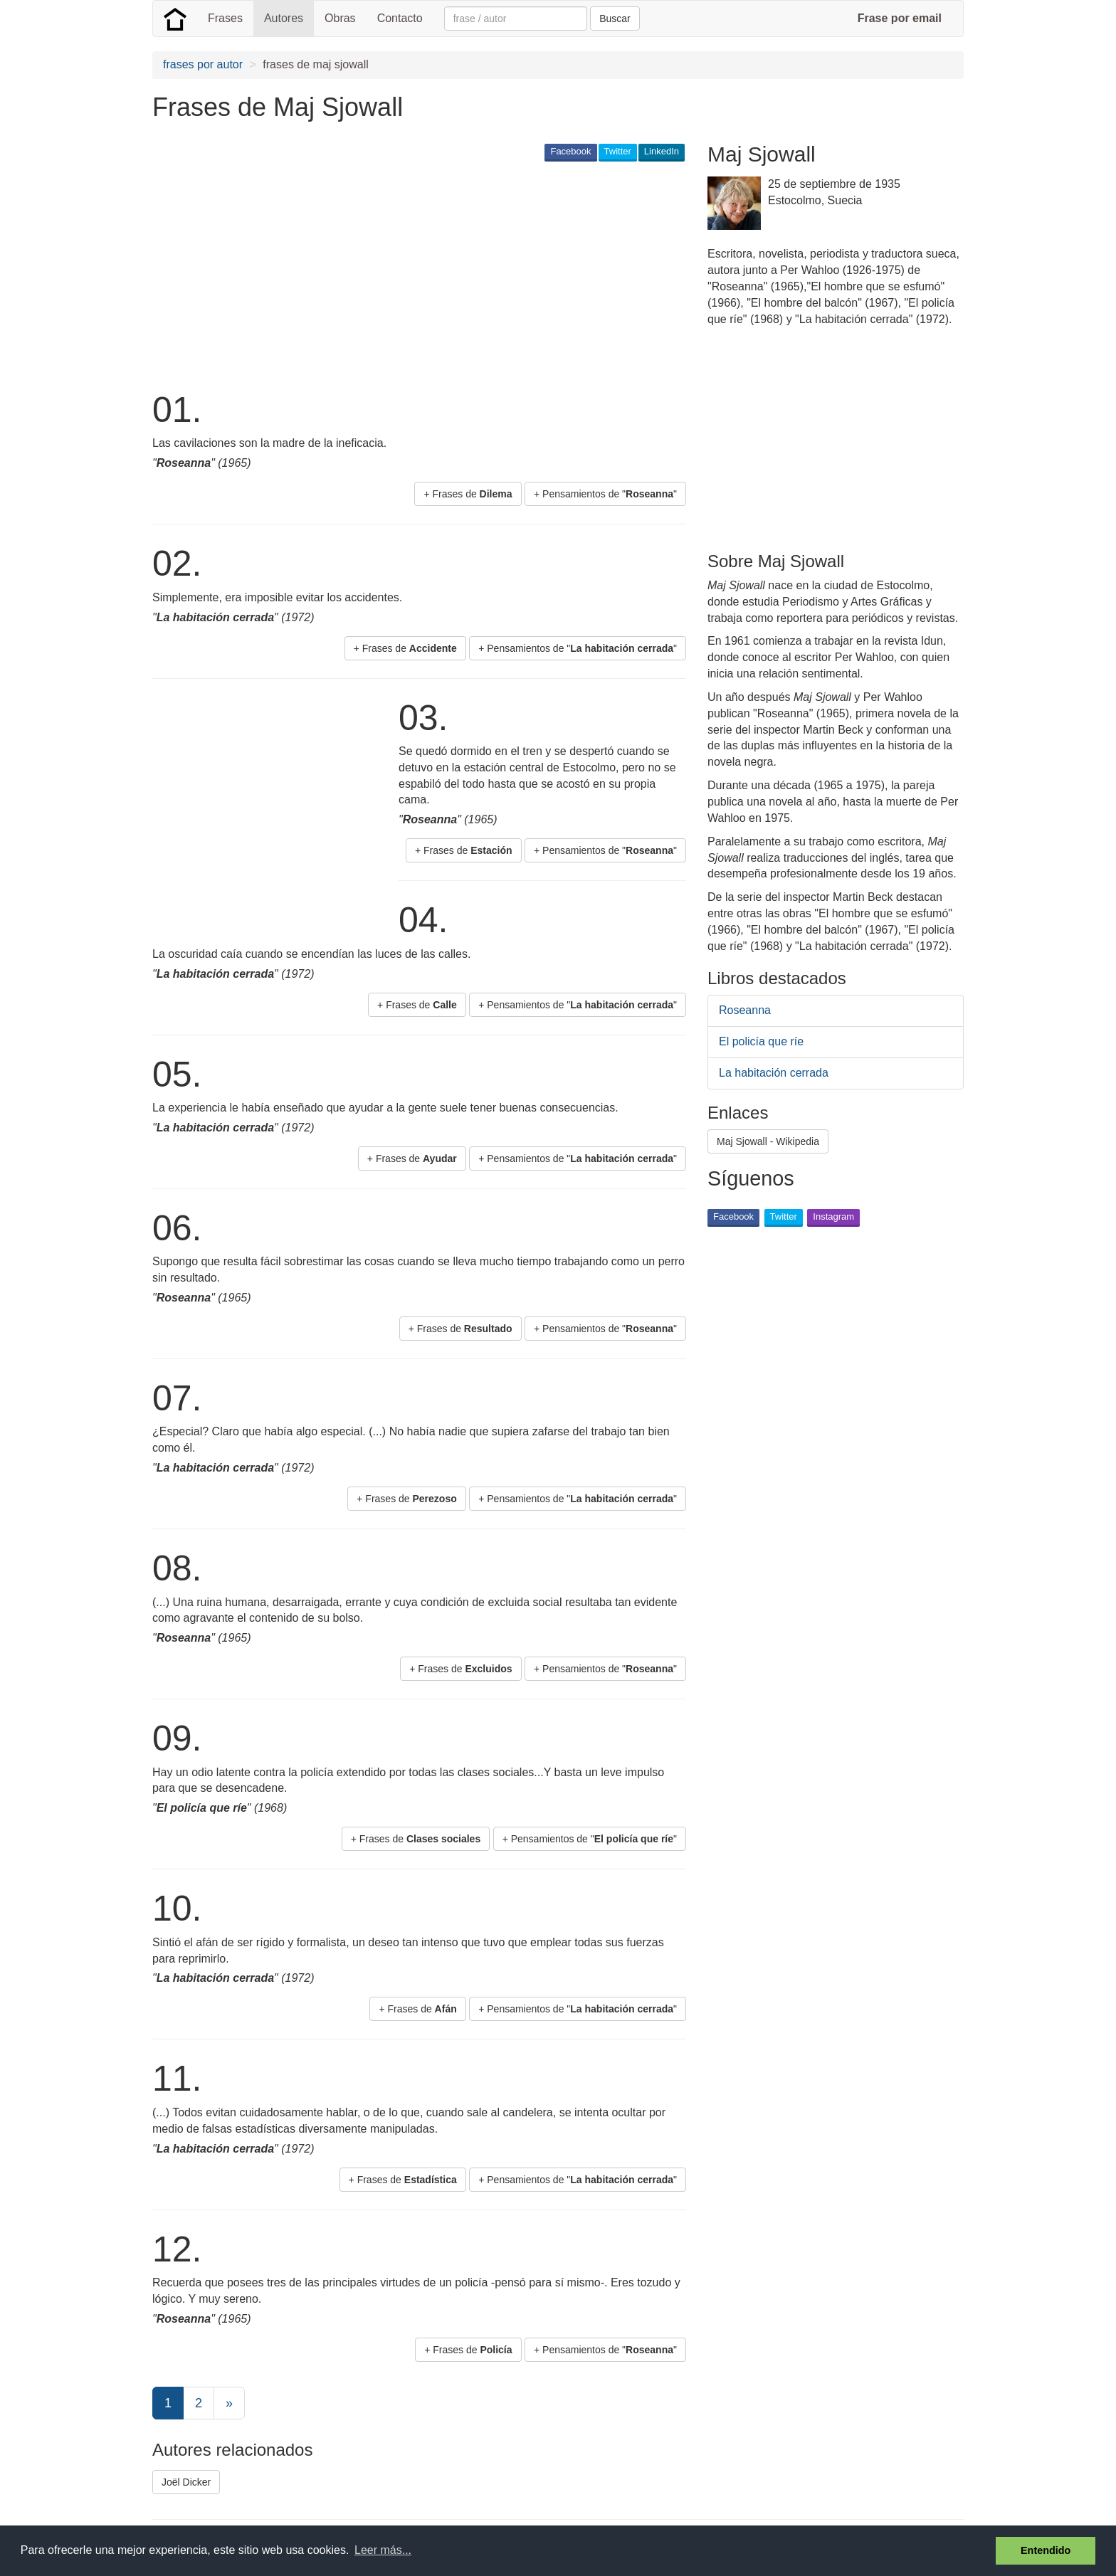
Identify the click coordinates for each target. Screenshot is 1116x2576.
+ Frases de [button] (467, 494)
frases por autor (203, 64)
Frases (225, 18)
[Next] (229, 2403)
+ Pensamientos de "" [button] (605, 494)
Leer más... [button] (382, 2550)
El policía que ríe (761, 1041)
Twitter (617, 151)
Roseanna (745, 1010)
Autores (283, 18)
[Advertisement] (411, 274)
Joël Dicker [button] (186, 2482)
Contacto (400, 18)
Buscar (615, 18)
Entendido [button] (1045, 2550)
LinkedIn (661, 151)
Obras (340, 18)
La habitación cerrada (773, 1073)
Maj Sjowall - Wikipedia (768, 1141)
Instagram (833, 1216)
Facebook (570, 151)
